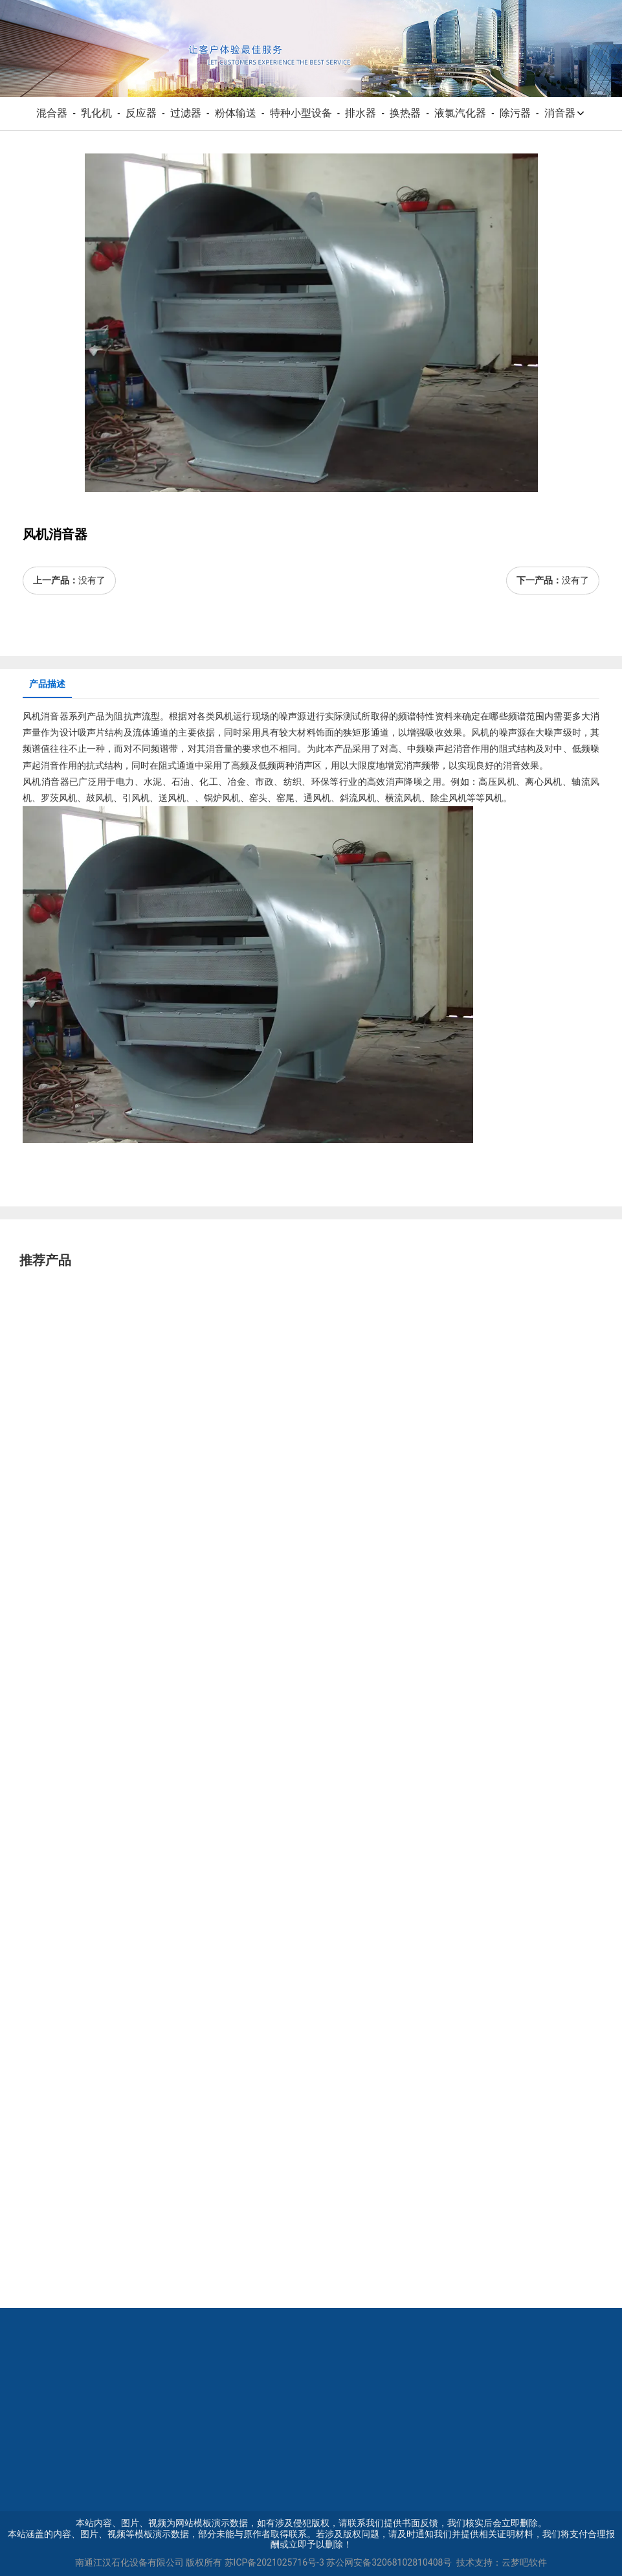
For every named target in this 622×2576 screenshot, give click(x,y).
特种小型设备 (301, 113)
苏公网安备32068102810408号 (389, 2562)
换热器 (405, 113)
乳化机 (96, 113)
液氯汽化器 (460, 113)
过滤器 (185, 113)
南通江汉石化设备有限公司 (129, 2562)
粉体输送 (235, 113)
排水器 (360, 113)
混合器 (51, 113)
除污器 (515, 113)
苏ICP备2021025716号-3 (274, 2562)
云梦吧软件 (524, 2562)
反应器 (141, 113)
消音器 (565, 113)
